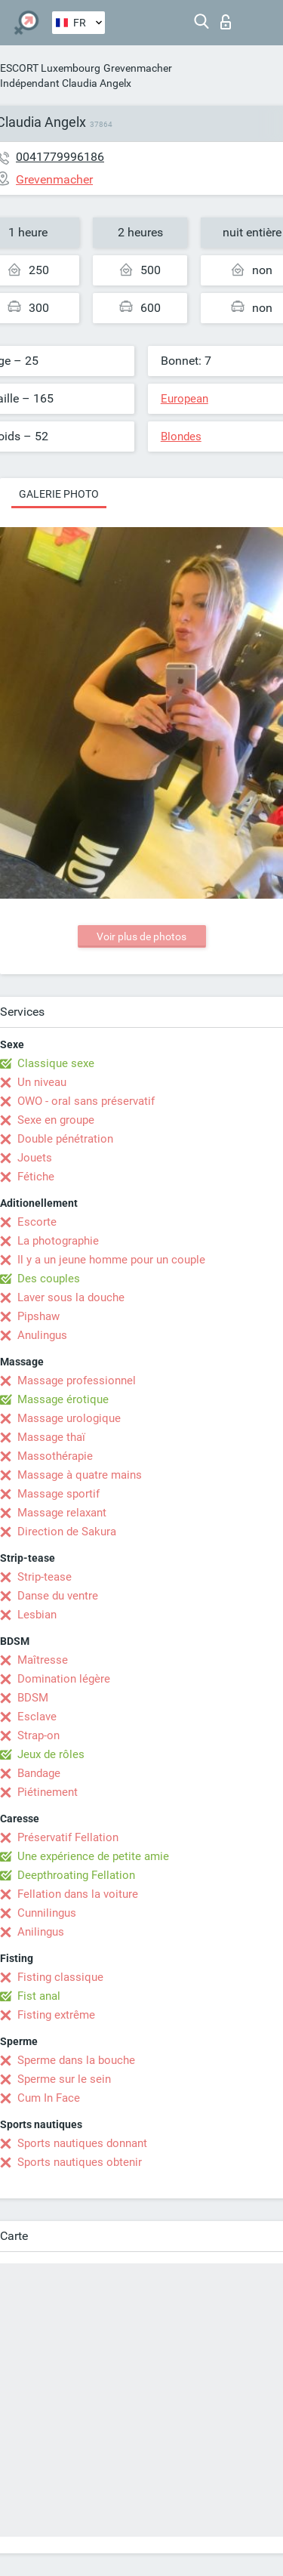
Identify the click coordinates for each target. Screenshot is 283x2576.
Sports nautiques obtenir (79, 2162)
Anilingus (40, 1932)
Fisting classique (60, 1977)
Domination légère (63, 1679)
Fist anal (38, 1996)
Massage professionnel (76, 1380)
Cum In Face (48, 2098)
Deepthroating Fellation (76, 1875)
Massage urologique (69, 1418)
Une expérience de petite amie (93, 1856)
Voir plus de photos (141, 936)
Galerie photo (59, 494)
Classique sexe (55, 1063)
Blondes (181, 436)
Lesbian (37, 1614)
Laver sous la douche (71, 1297)
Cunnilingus (46, 1913)
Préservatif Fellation (67, 1837)
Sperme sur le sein (64, 2079)
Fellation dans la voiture (77, 1894)
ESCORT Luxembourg (50, 68)
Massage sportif (58, 1494)
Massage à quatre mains (79, 1475)
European (184, 399)
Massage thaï (51, 1437)
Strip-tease (44, 1577)
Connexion (225, 22)
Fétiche (35, 1176)
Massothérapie (55, 1456)
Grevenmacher (137, 68)
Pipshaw (38, 1316)
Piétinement (47, 1792)
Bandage (38, 1773)
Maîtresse (42, 1660)
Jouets (34, 1158)
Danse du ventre (57, 1596)
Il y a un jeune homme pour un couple (111, 1259)
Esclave (37, 1716)
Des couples (48, 1278)
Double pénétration (65, 1139)
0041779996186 (60, 157)
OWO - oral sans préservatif (86, 1101)
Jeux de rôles (51, 1754)
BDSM (32, 1697)
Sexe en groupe (55, 1120)
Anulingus (42, 1335)
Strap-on (38, 1735)
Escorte (37, 1222)
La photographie (58, 1241)
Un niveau (41, 1082)
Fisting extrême (56, 2015)
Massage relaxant (61, 1512)
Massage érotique (63, 1399)
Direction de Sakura (66, 1531)
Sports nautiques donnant (82, 2143)
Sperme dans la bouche (76, 2060)
